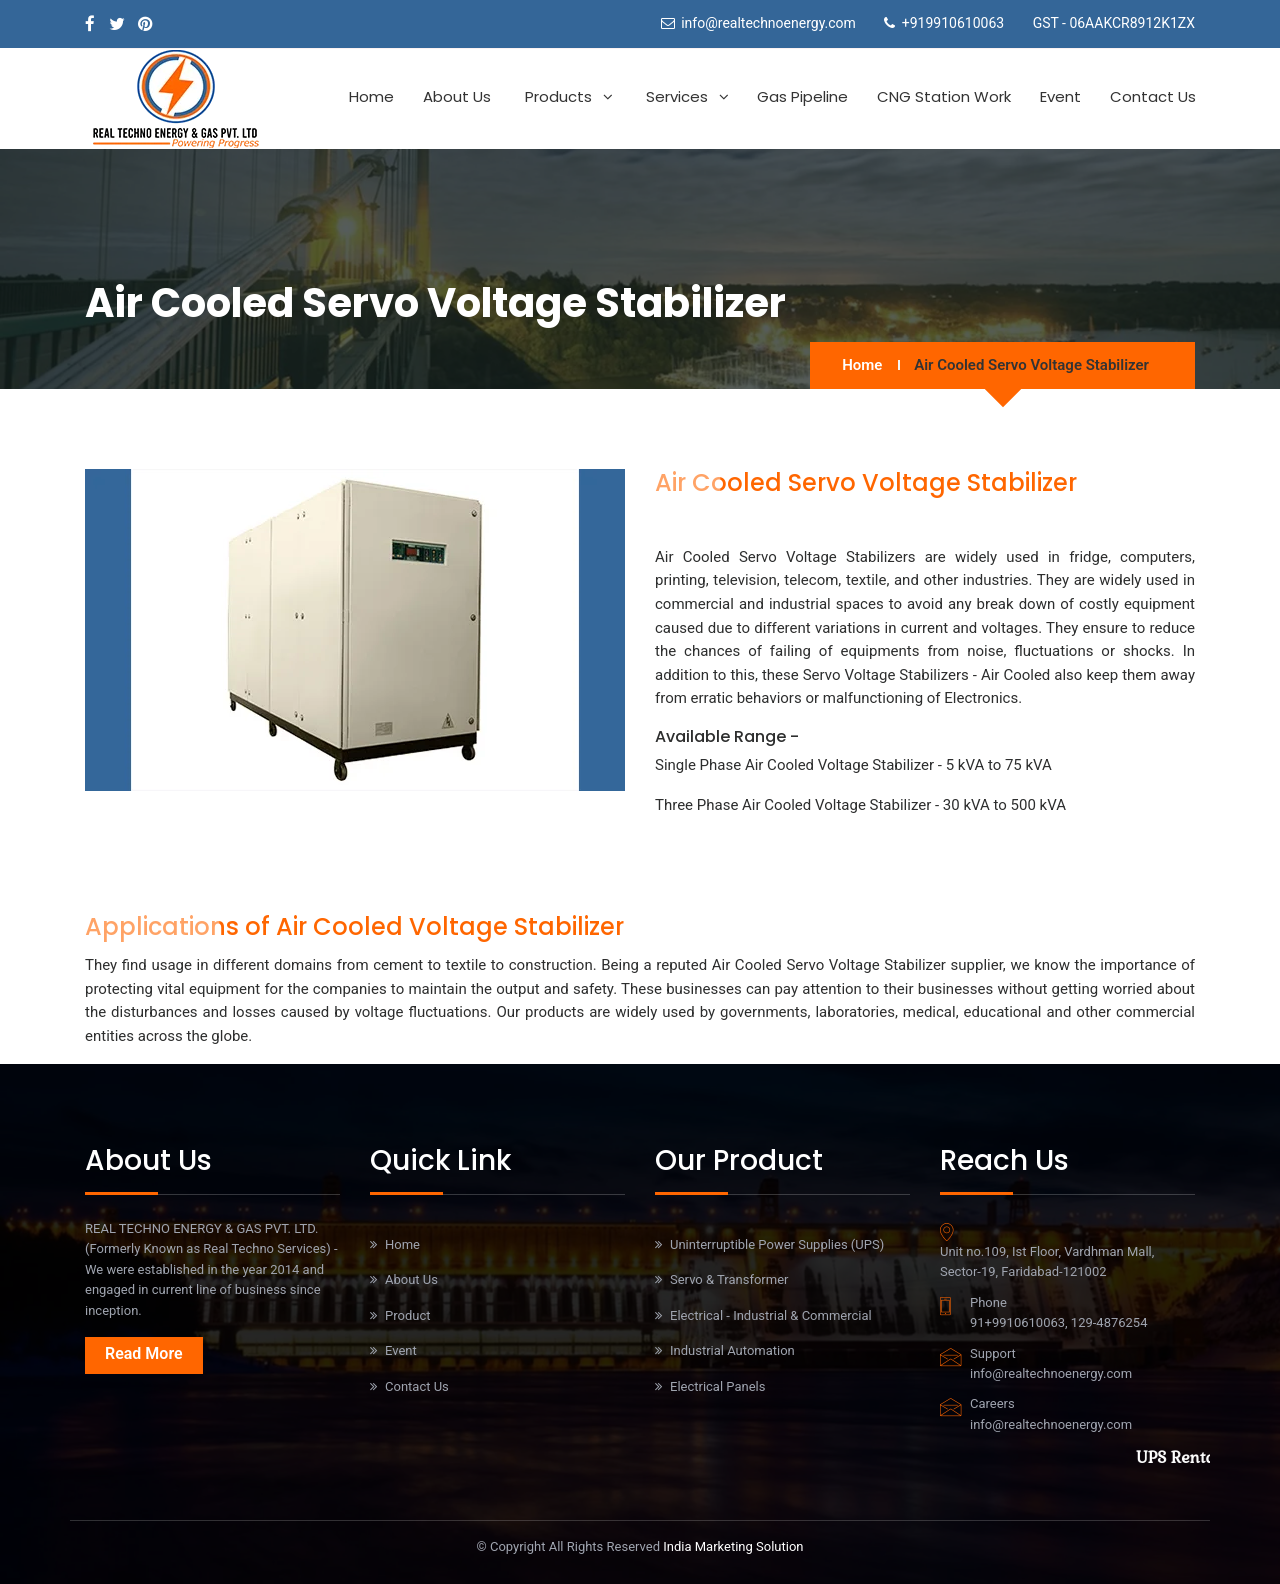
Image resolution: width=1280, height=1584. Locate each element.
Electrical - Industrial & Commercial (771, 1315)
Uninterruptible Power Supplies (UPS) (777, 1244)
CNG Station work (944, 96)
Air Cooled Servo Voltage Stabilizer (1031, 365)
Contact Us (1153, 96)
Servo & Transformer (729, 1279)
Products (558, 96)
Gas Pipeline (802, 96)
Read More (144, 1353)
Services (677, 96)
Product (407, 1315)
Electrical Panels (717, 1386)
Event (1060, 96)
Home (371, 96)
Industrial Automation (732, 1350)
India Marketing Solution (733, 1546)
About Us (457, 96)
